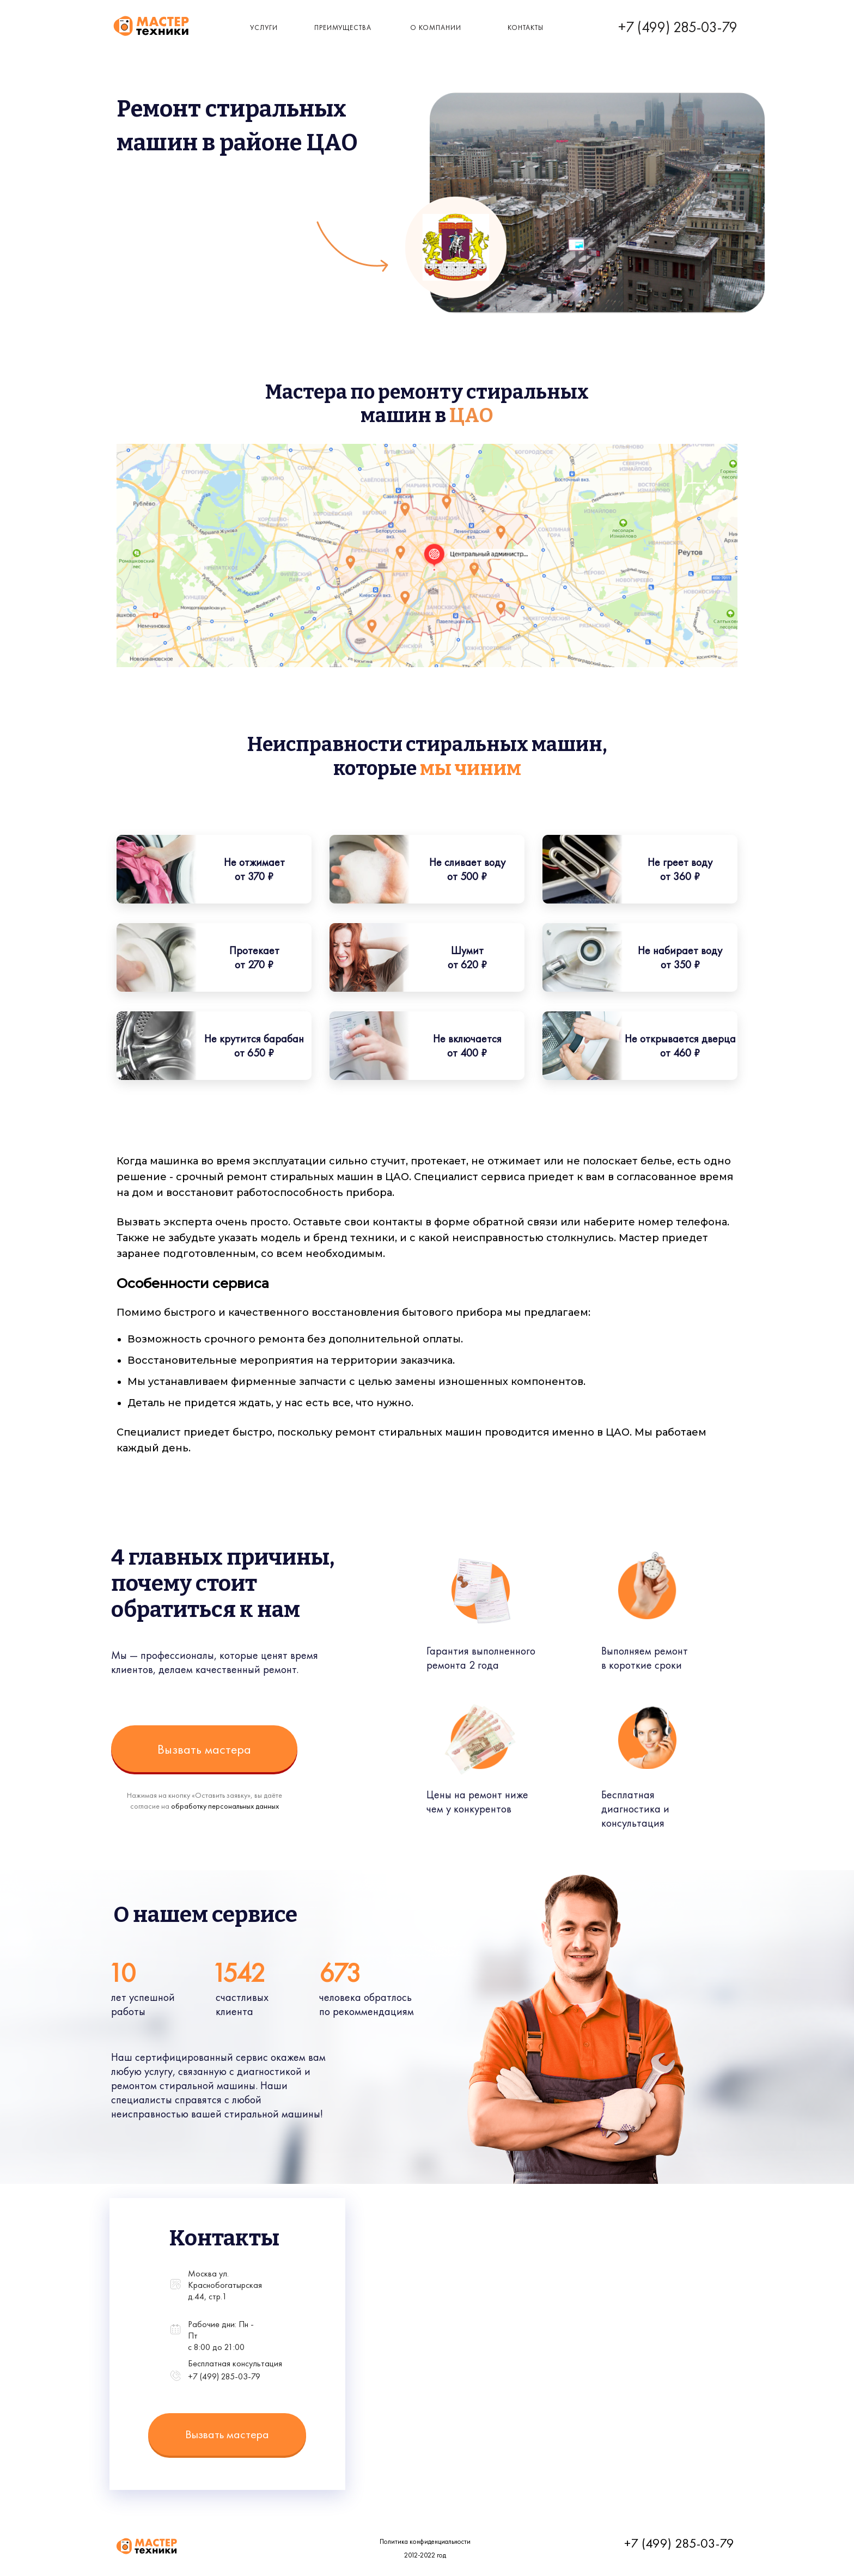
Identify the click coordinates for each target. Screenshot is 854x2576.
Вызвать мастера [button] (204, 1749)
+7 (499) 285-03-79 (677, 26)
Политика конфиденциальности (425, 2541)
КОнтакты (526, 27)
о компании (435, 27)
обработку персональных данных (225, 1806)
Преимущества (342, 27)
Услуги (264, 27)
